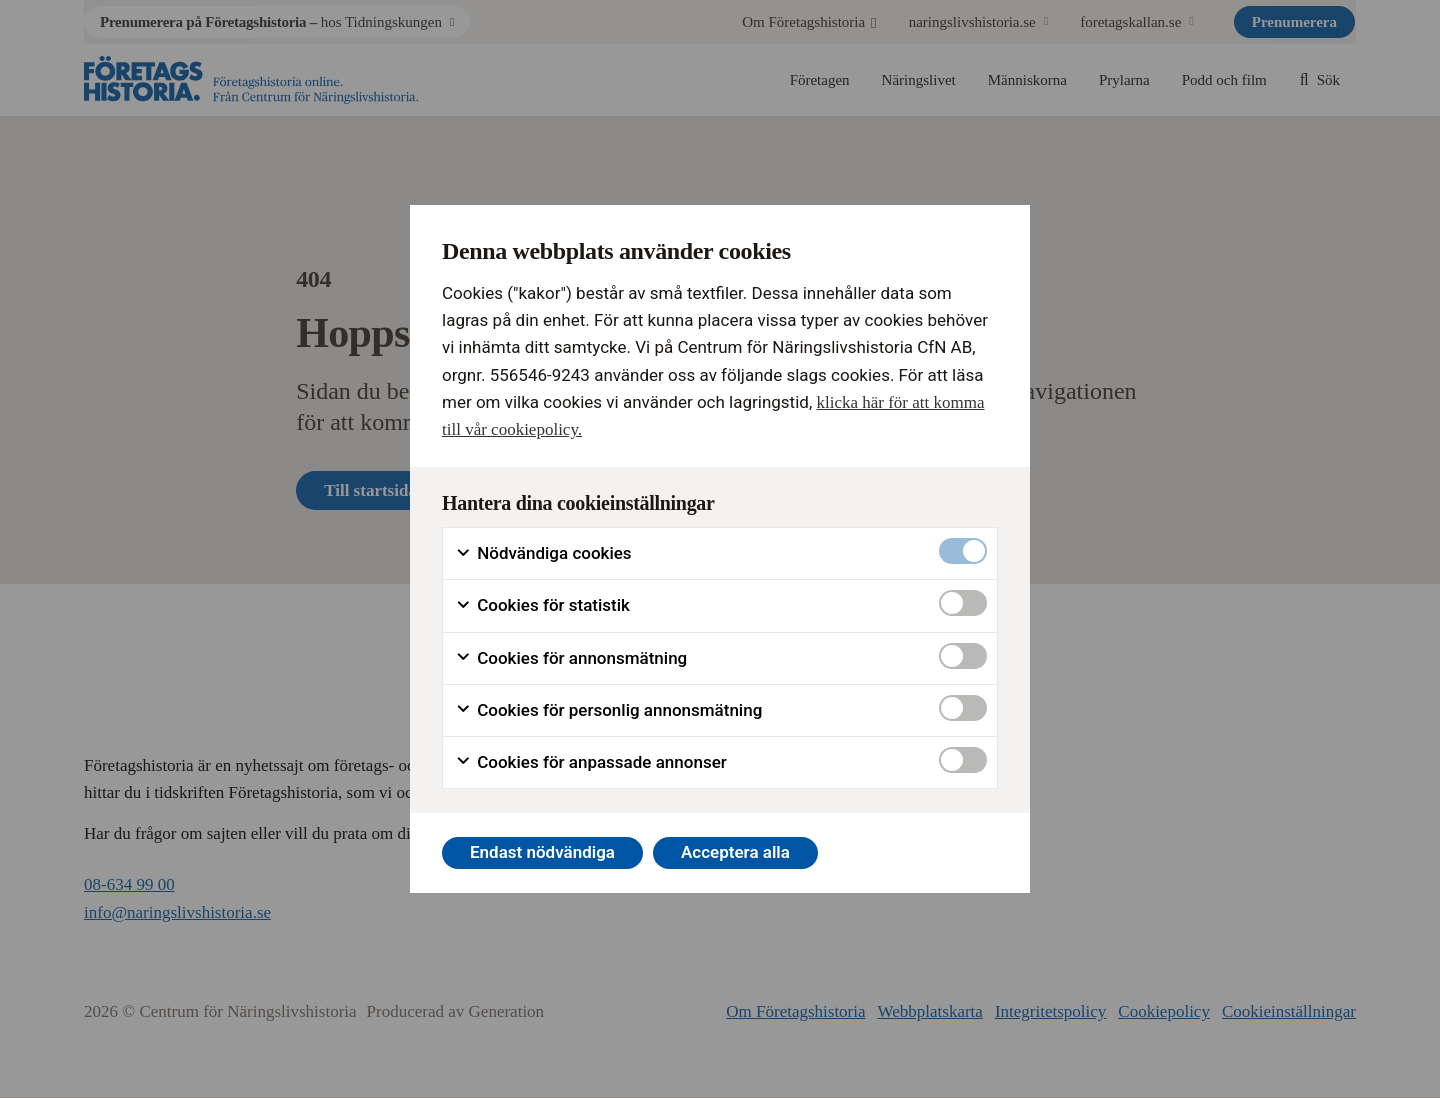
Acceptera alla (735, 852)
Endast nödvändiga (542, 852)
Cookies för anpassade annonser (591, 762)
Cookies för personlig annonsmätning (608, 710)
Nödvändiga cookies (543, 553)
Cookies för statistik (542, 605)
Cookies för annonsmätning (571, 658)
